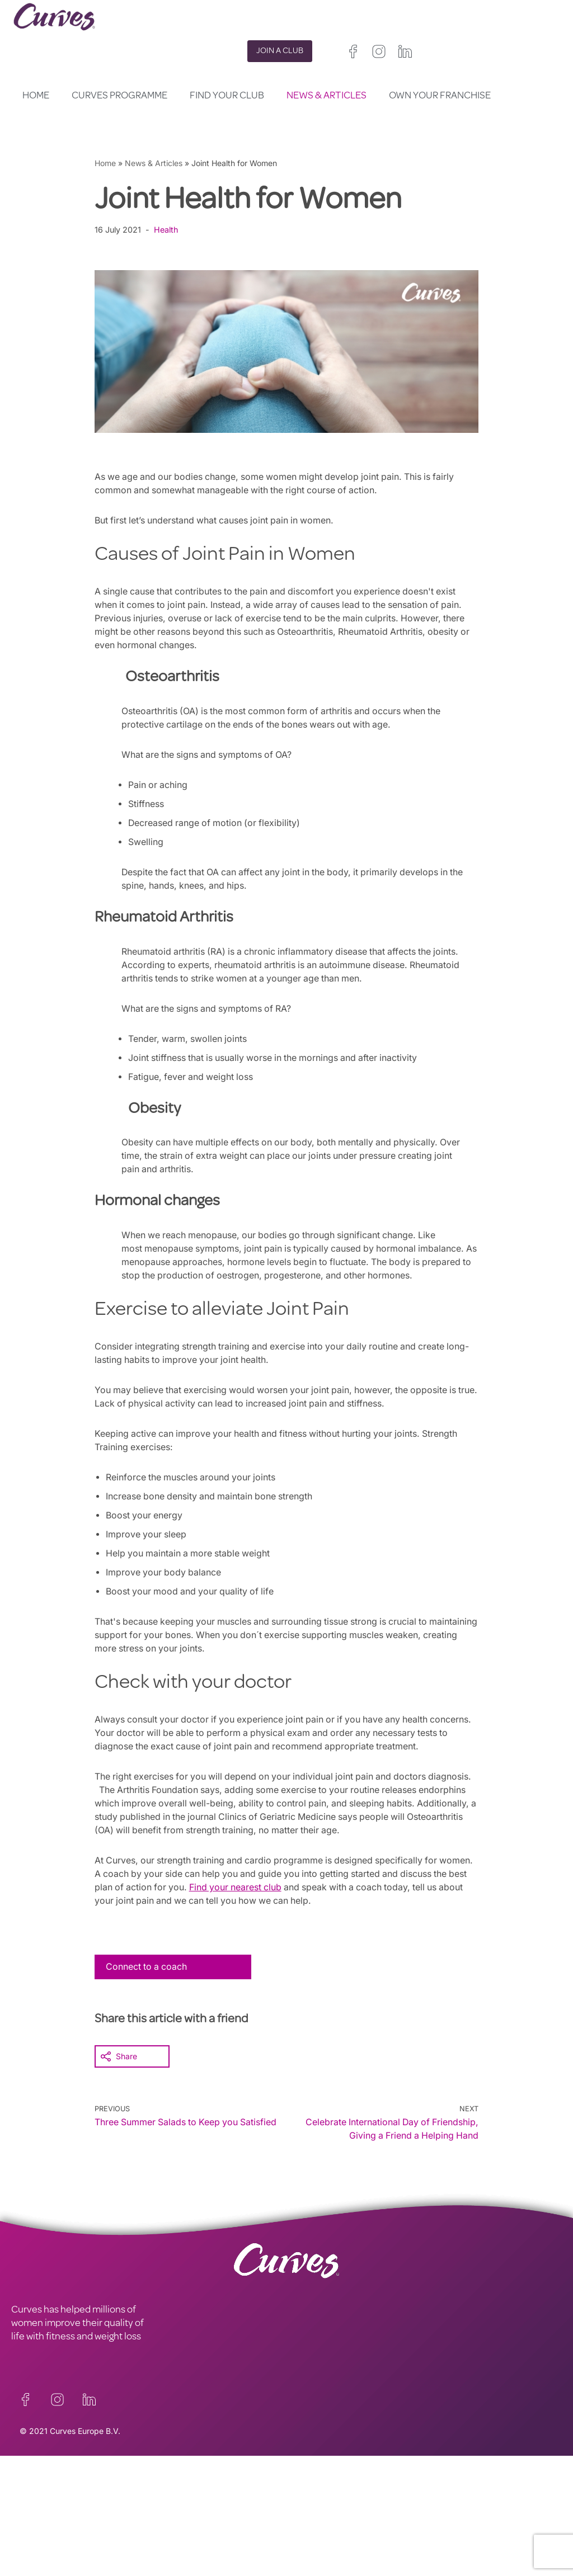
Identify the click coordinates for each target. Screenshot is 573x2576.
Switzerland (360, 2525)
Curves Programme (119, 96)
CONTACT (32, 2477)
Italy (322, 2525)
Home (35, 96)
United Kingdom (314, 2498)
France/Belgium (314, 2512)
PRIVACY (167, 2477)
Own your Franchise (440, 96)
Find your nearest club (275, 1887)
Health (166, 229)
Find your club (227, 96)
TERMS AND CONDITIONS (204, 2491)
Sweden (403, 2525)
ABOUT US (34, 2504)
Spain (296, 2525)
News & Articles (326, 96)
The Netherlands (316, 2552)
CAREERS (31, 2491)
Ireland (363, 2498)
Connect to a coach (147, 1966)
